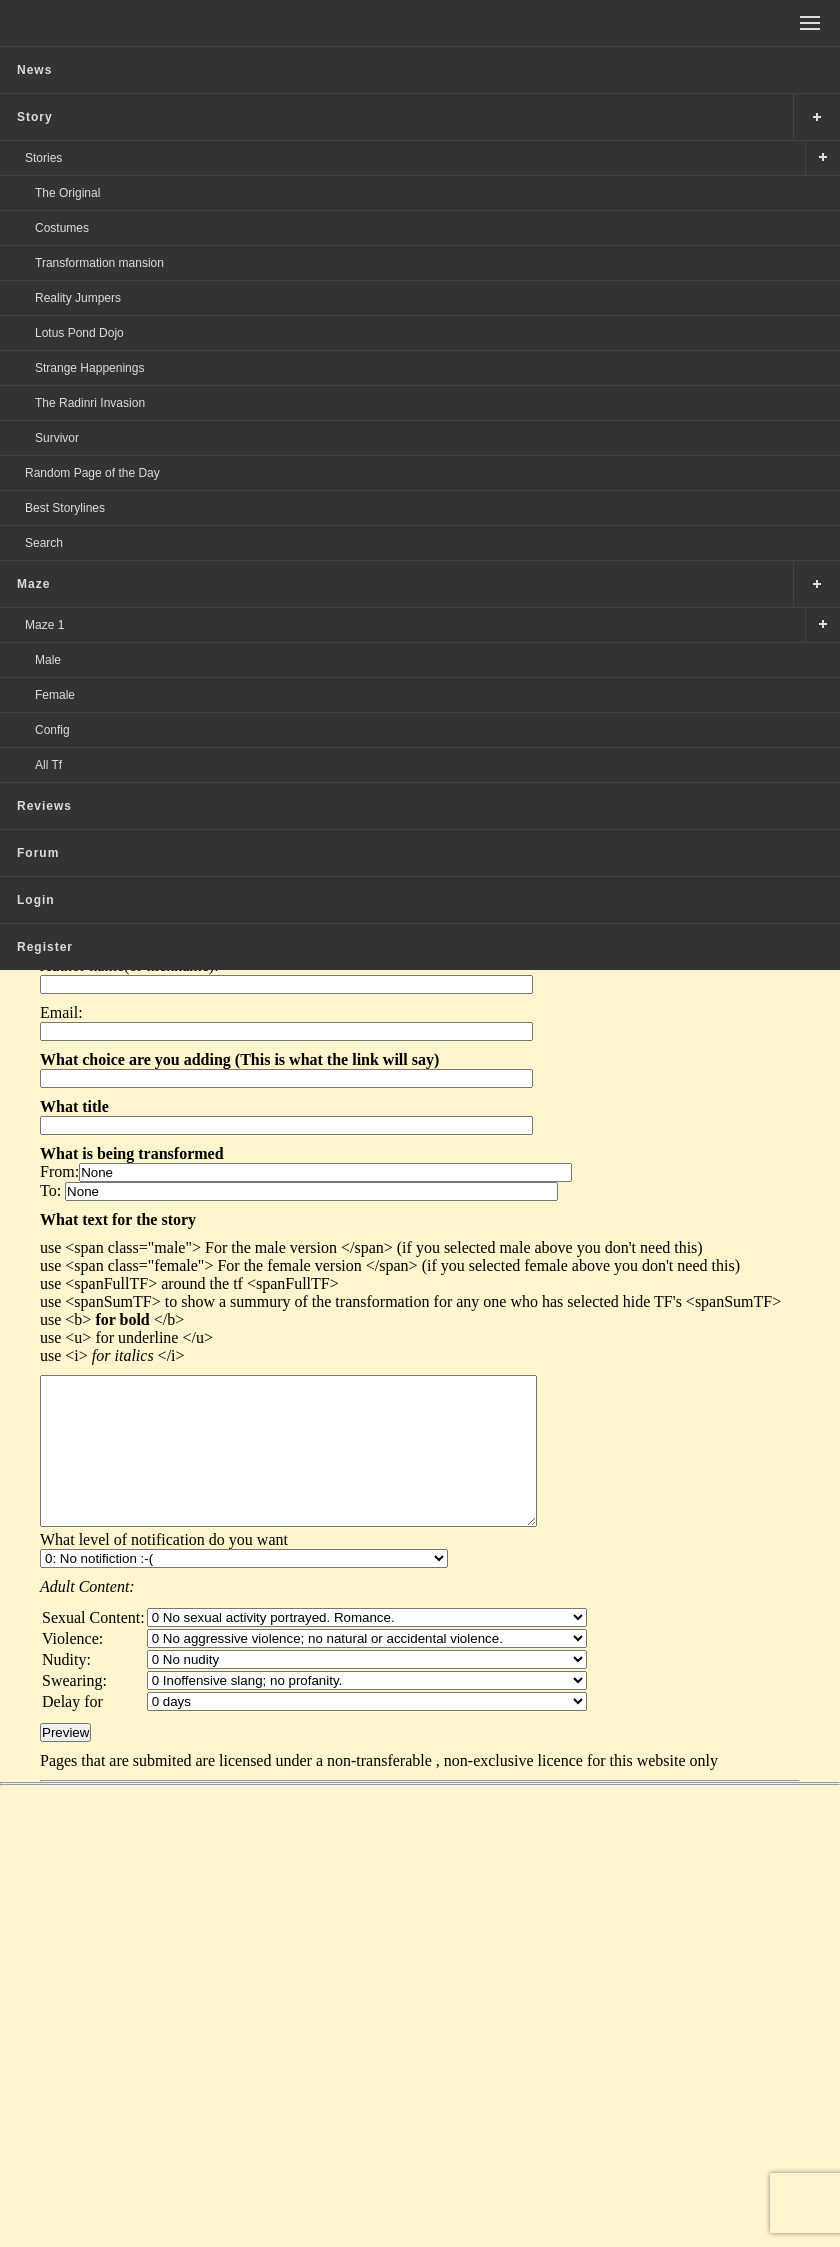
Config (52, 730)
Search (44, 543)
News (34, 70)
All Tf (48, 765)
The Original (67, 193)
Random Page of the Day (92, 473)
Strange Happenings (89, 368)
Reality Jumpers (78, 298)
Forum (38, 853)
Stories (43, 158)
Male (48, 660)
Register (45, 947)
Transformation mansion (99, 263)
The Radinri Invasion (90, 403)
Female (55, 695)
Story (35, 117)
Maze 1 (44, 625)
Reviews (44, 806)
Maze (33, 584)
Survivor (57, 438)
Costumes (62, 228)
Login (36, 900)
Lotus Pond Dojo (79, 333)
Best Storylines (65, 508)
